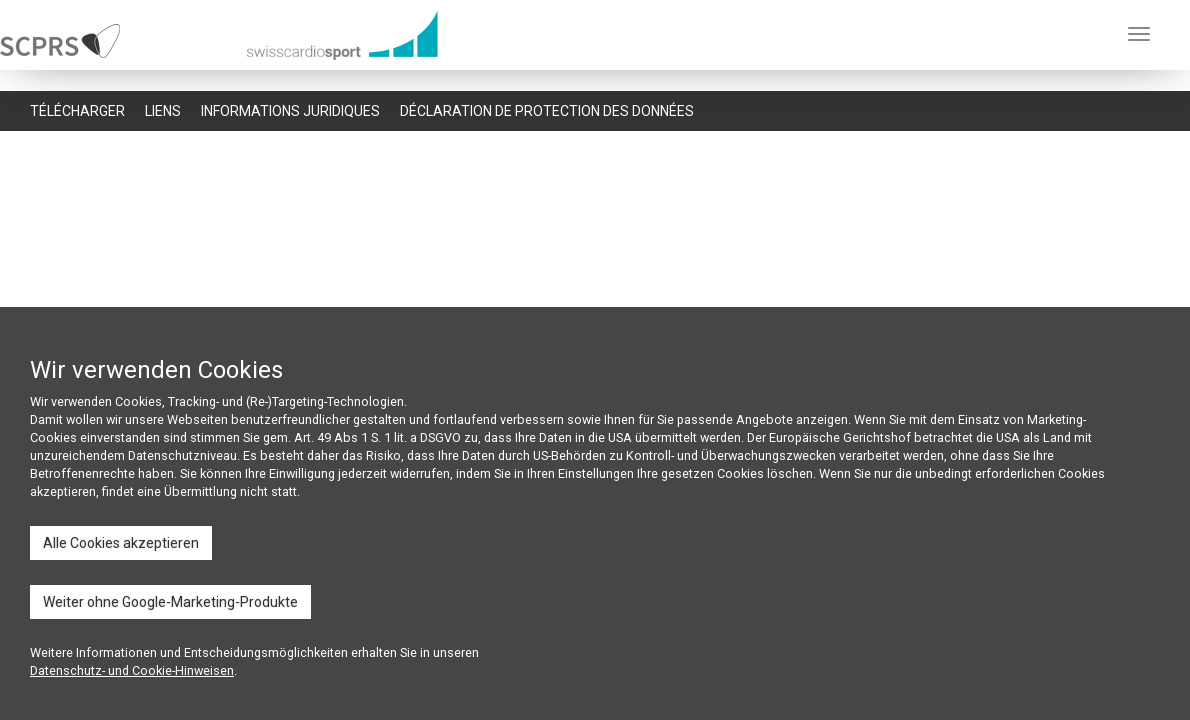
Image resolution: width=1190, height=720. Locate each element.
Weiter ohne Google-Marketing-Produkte (170, 602)
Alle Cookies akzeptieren (121, 543)
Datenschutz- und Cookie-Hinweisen (132, 670)
